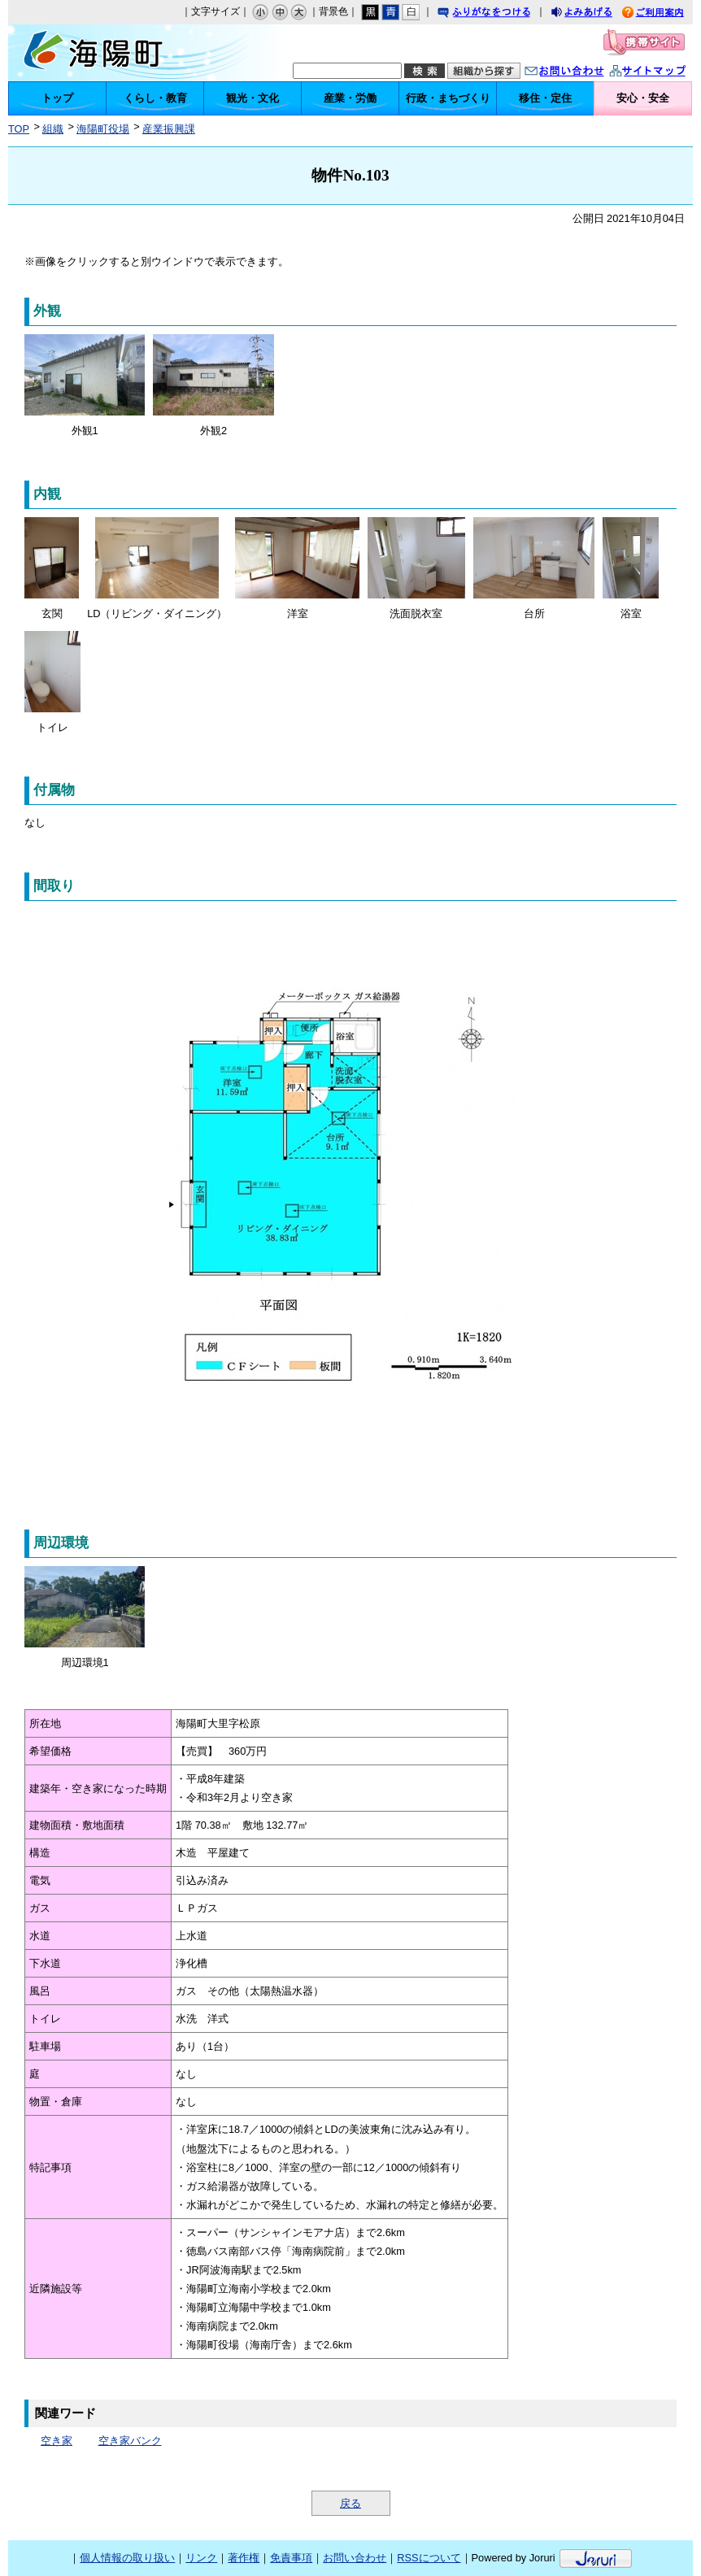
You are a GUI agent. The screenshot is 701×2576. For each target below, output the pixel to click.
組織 (52, 129)
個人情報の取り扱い (127, 2558)
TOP (18, 129)
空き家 (56, 2441)
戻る (350, 2503)
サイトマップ (664, 72)
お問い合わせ (580, 72)
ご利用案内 (665, 14)
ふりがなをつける (499, 14)
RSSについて (428, 2558)
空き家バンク (130, 2441)
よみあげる (596, 14)
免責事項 (291, 2558)
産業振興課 (168, 129)
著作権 (243, 2558)
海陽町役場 (102, 129)
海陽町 (107, 52)
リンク (201, 2558)
